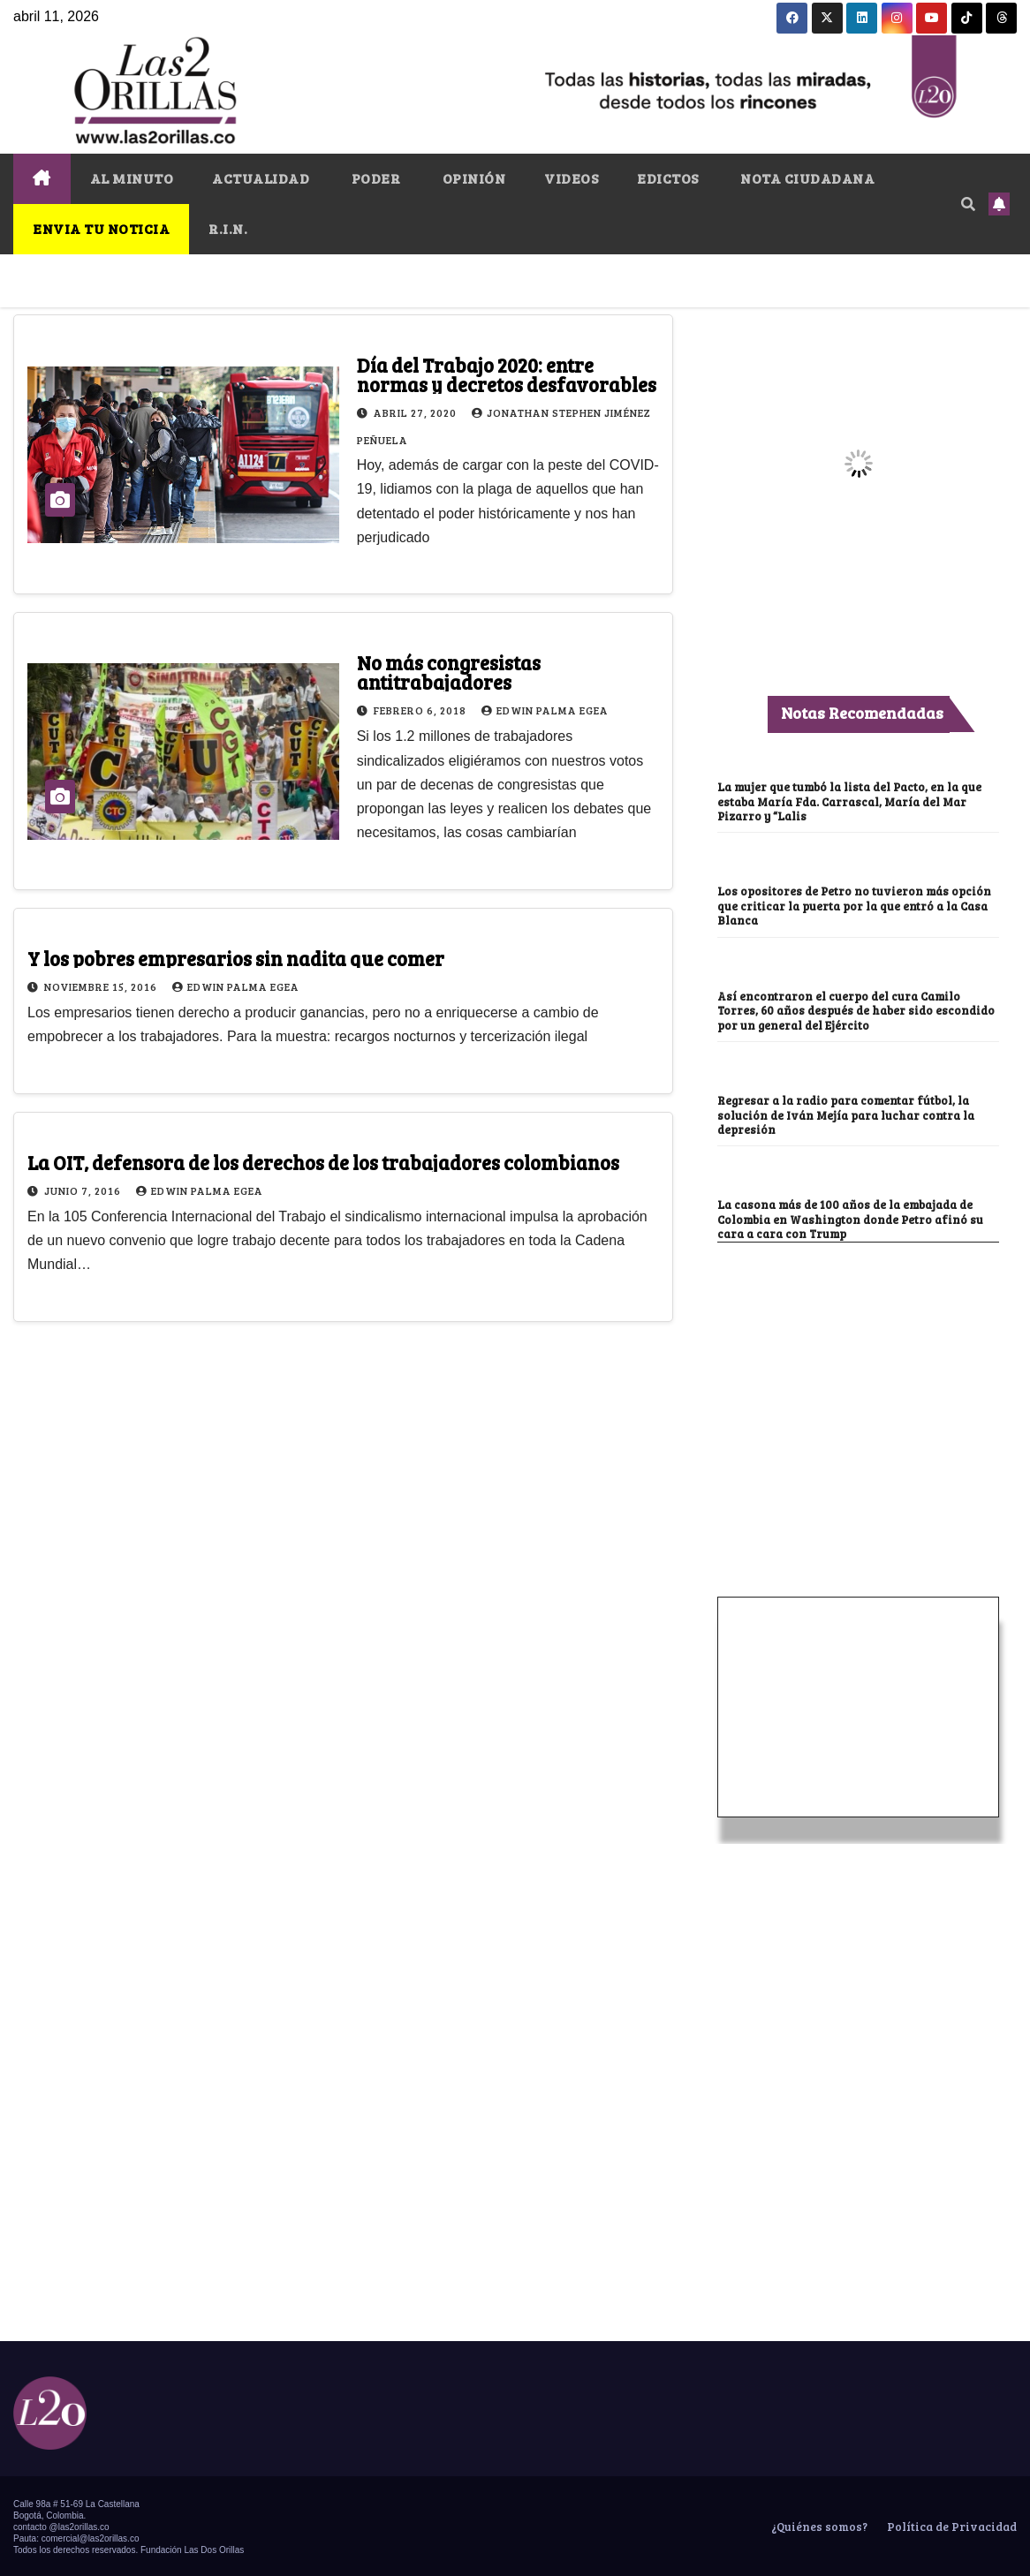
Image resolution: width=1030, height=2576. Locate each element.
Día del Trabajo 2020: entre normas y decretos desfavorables (506, 374)
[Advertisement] (858, 1373)
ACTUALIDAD (260, 178)
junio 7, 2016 (84, 1190)
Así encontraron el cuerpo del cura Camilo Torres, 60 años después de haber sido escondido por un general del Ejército (842, 1009)
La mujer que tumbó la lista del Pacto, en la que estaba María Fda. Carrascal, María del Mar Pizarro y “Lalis (855, 801)
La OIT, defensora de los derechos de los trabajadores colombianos (323, 1162)
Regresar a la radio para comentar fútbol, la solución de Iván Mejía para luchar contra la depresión (850, 1114)
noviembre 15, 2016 (102, 986)
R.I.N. (227, 228)
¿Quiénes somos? (818, 2526)
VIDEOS (571, 178)
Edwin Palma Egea (545, 710)
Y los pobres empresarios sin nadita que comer (235, 958)
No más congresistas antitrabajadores (449, 672)
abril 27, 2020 (416, 412)
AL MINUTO (132, 178)
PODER (374, 178)
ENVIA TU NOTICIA (101, 228)
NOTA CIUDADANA (806, 178)
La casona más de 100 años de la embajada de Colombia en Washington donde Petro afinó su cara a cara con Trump (855, 1218)
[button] (968, 203)
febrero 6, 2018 (421, 710)
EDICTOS (668, 178)
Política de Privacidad (950, 2526)
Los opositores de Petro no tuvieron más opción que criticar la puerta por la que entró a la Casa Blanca (857, 905)
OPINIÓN (472, 178)
